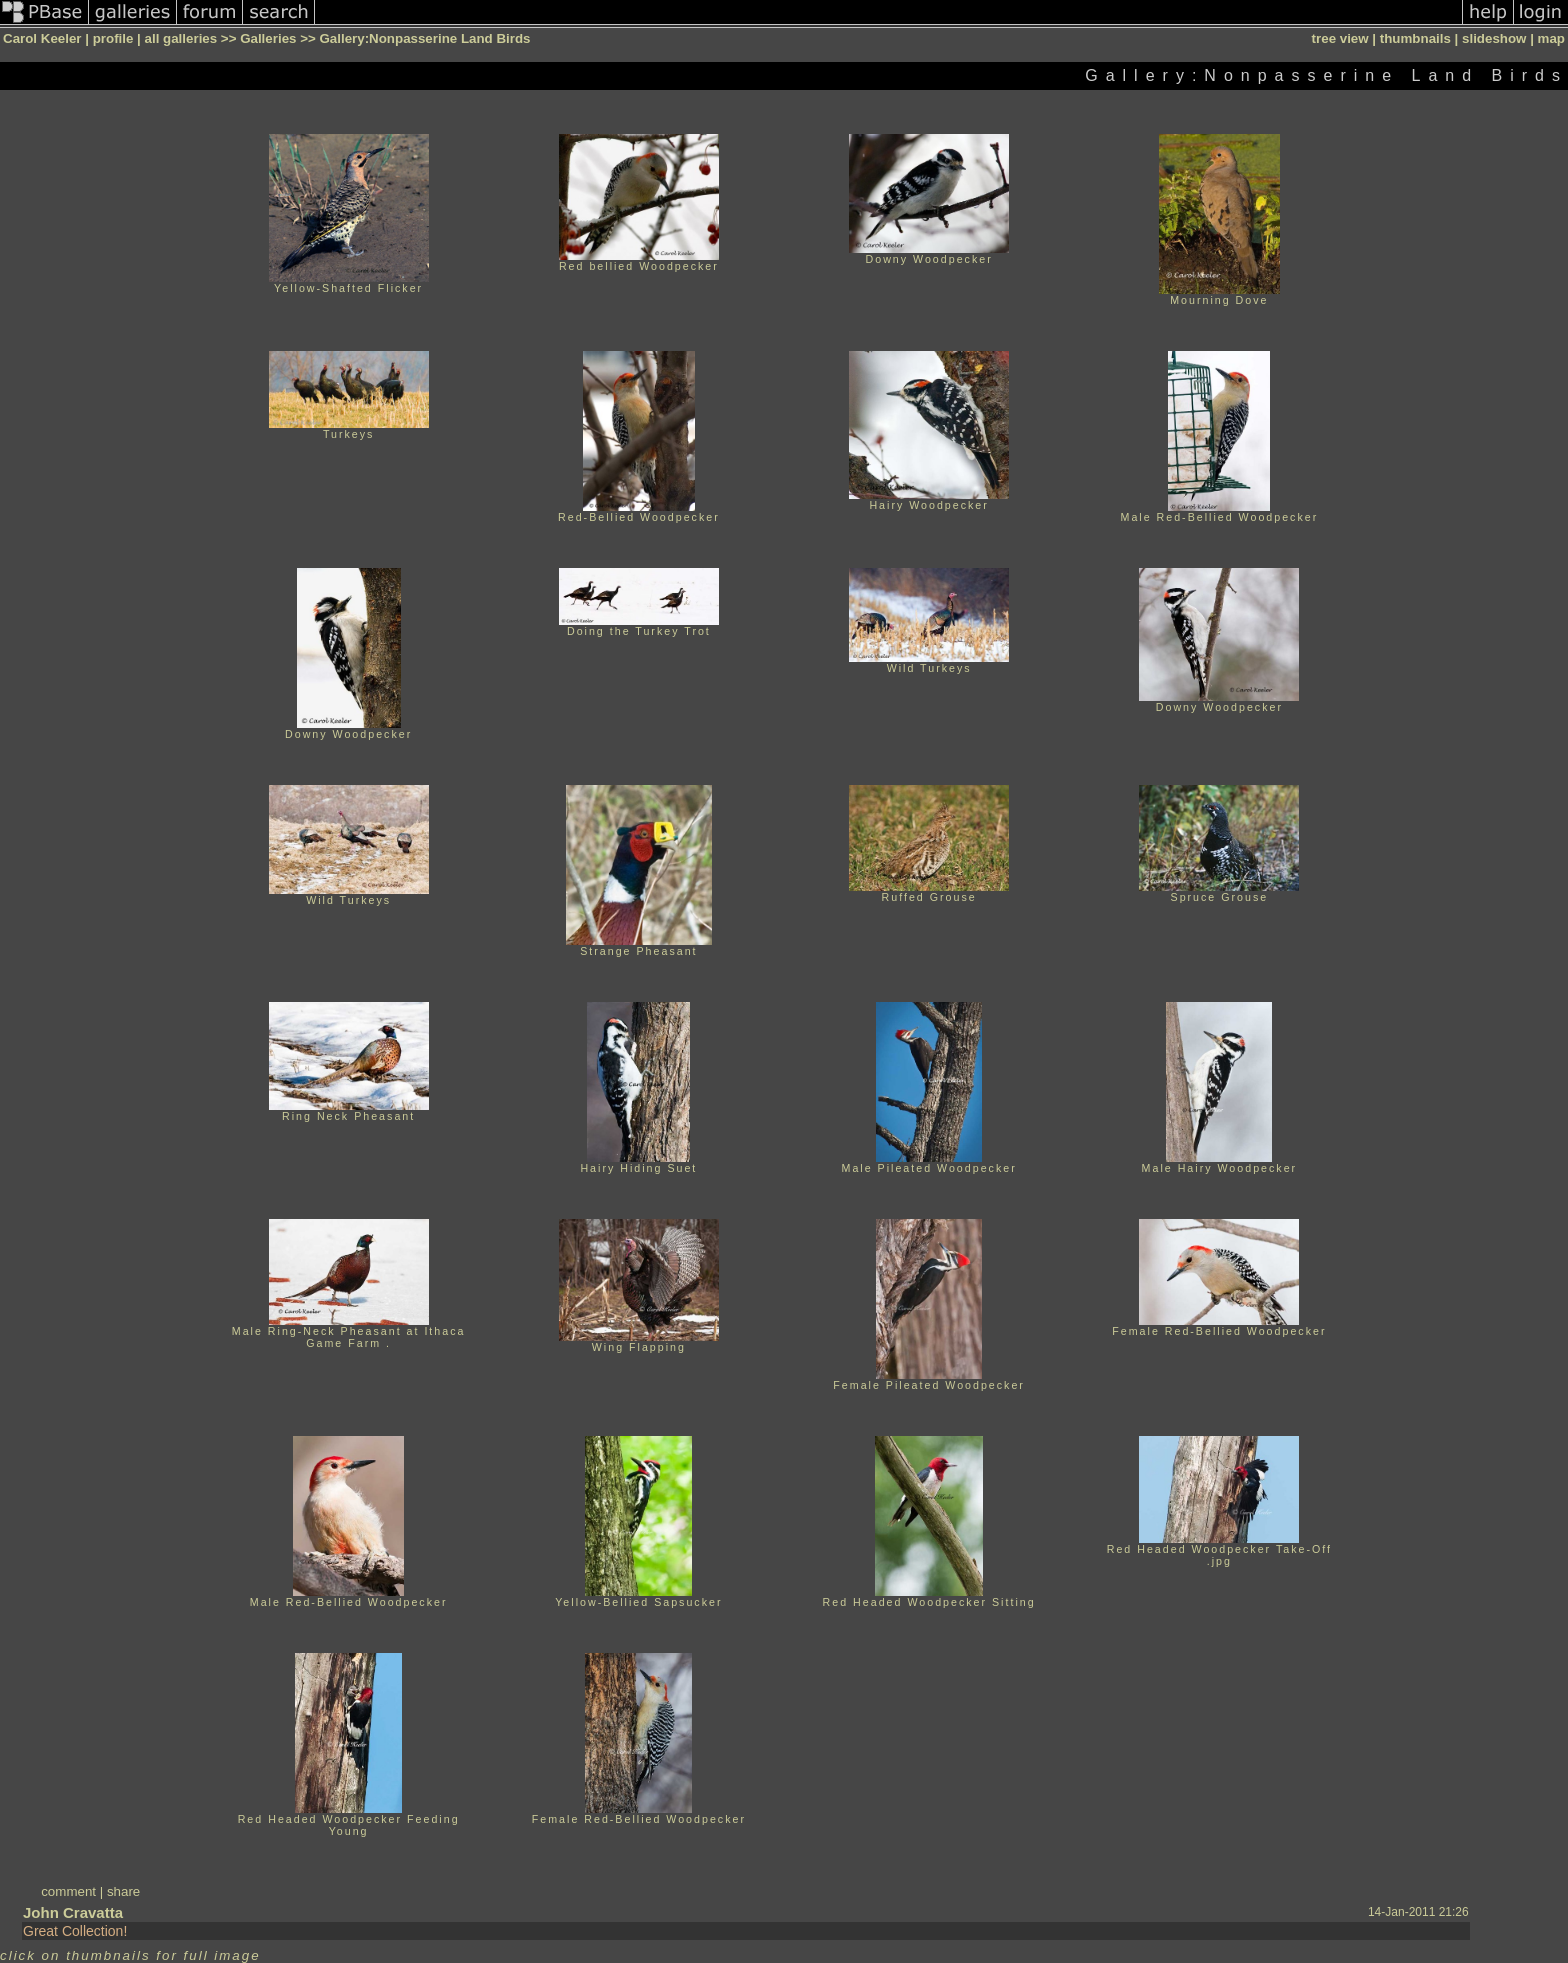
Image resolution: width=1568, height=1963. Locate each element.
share (123, 1891)
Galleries (268, 38)
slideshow (1494, 38)
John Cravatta (73, 1912)
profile (113, 38)
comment (68, 1891)
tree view (1340, 38)
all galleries (181, 38)
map (1551, 38)
